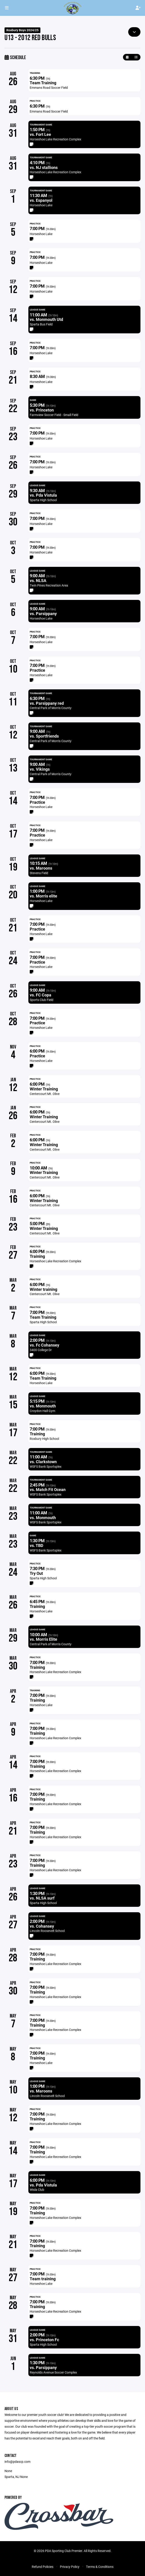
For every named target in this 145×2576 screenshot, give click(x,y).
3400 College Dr (41, 1350)
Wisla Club (37, 2189)
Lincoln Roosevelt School (47, 1931)
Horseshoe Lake (41, 205)
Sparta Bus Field (41, 324)
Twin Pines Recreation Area (49, 585)
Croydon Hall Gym (42, 1411)
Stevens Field (39, 873)
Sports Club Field (41, 1000)
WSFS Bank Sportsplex (45, 1466)
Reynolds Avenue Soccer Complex (53, 2372)
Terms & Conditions (99, 2566)
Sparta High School (43, 500)
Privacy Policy (69, 2566)
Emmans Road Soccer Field (49, 87)
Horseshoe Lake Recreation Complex (55, 139)
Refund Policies (42, 2566)
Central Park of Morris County (50, 708)
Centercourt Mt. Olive (44, 1094)
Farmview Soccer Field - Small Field (54, 415)
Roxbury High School (44, 1438)
